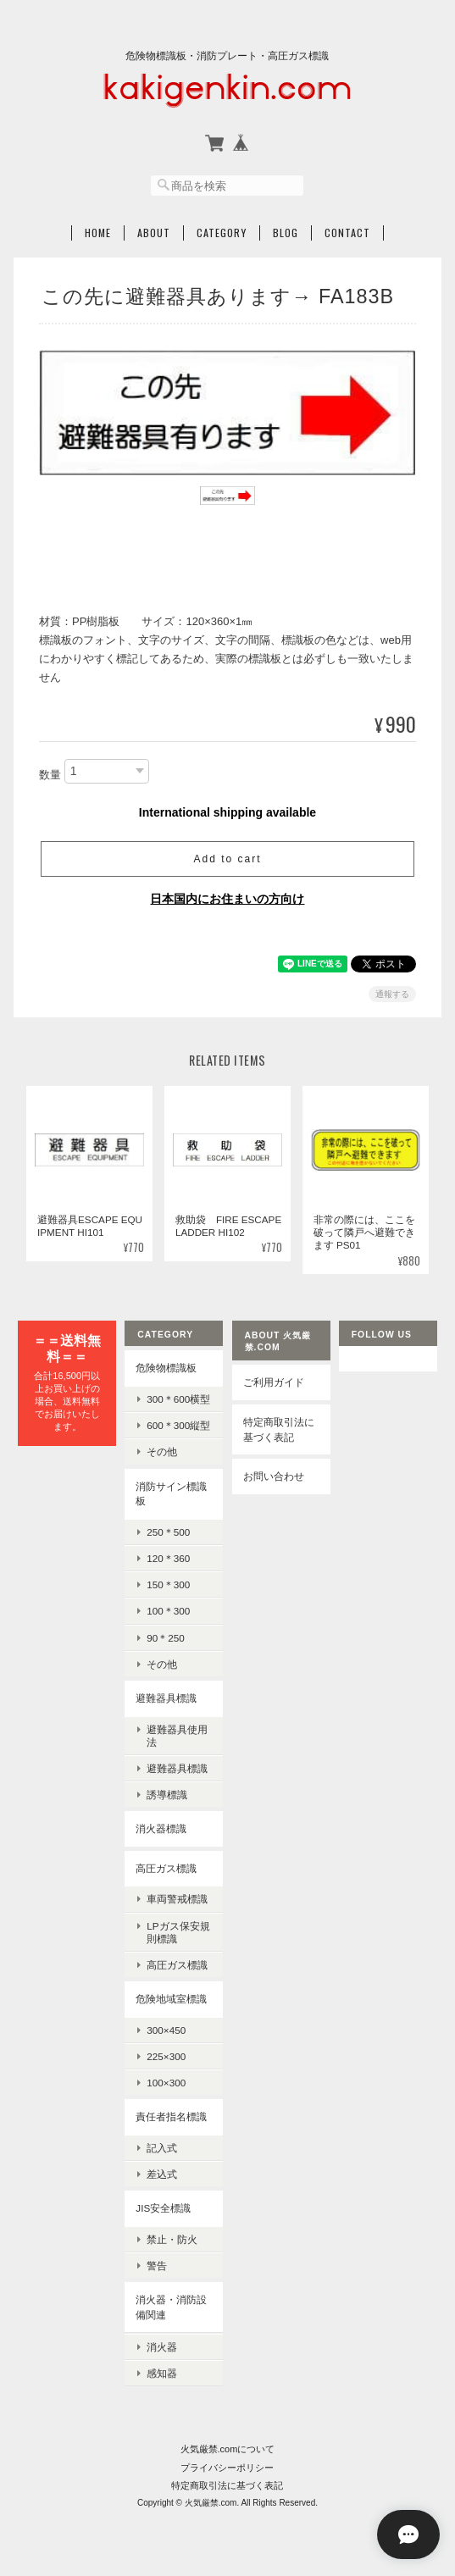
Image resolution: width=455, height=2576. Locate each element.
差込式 (162, 2174)
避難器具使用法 (177, 1735)
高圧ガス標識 (166, 1868)
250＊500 (168, 1531)
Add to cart (227, 859)
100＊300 (168, 1610)
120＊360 (168, 1558)
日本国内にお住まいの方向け (227, 899)
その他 (162, 1451)
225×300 (166, 2056)
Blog (285, 233)
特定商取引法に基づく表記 (278, 1429)
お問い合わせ (273, 1476)
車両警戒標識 (177, 1898)
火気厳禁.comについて (227, 2449)
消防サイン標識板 (171, 1494)
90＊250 (166, 1637)
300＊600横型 (178, 1398)
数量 (50, 774)
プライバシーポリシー (227, 2467)
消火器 (162, 2346)
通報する (392, 994)
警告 (157, 2265)
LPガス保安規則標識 (178, 1932)
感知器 (162, 2373)
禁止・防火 (172, 2239)
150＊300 (168, 1584)
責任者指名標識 (171, 2116)
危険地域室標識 (171, 1998)
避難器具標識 (166, 1697)
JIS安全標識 (163, 2207)
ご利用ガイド (273, 1382)
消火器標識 (161, 1828)
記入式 (162, 2147)
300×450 (166, 2030)
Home (98, 233)
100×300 (166, 2082)
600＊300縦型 (178, 1425)
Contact (347, 233)
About (153, 233)
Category (222, 233)
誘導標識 (167, 1794)
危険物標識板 (166, 1367)
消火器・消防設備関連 (171, 2307)
